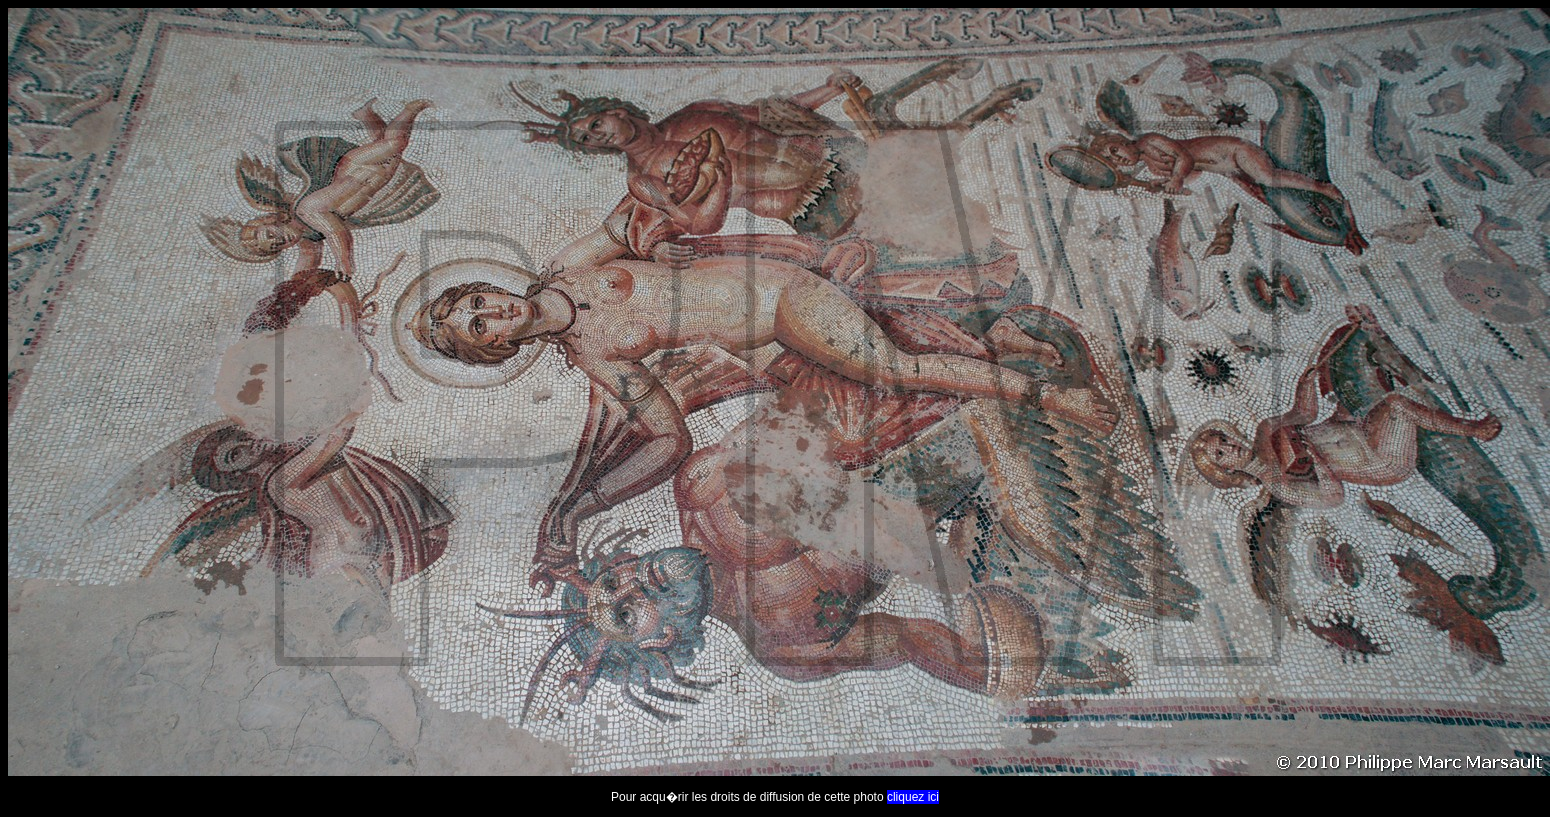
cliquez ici (913, 797)
